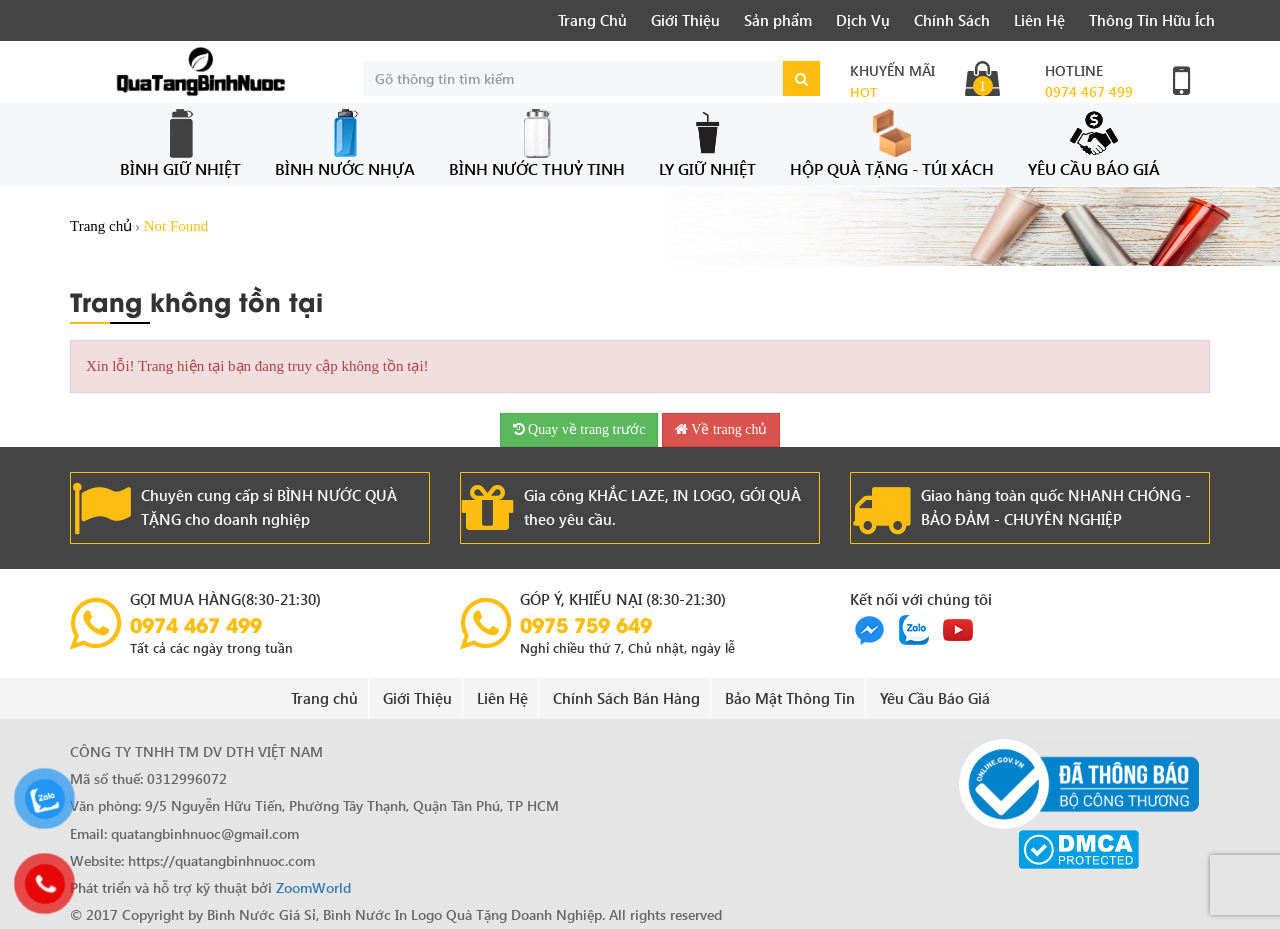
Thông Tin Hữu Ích (1152, 20)
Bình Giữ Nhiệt (180, 143)
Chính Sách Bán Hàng (626, 698)
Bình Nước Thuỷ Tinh (537, 143)
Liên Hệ (1039, 20)
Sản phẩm (778, 20)
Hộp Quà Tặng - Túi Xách (892, 143)
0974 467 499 (1089, 91)
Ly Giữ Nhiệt (707, 143)
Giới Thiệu (685, 20)
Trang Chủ (592, 20)
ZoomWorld (313, 887)
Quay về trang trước (579, 429)
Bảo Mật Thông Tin (790, 698)
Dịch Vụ (863, 20)
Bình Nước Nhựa (345, 143)
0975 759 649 (586, 624)
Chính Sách (952, 20)
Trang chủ (101, 226)
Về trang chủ (721, 429)
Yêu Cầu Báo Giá (1094, 144)
